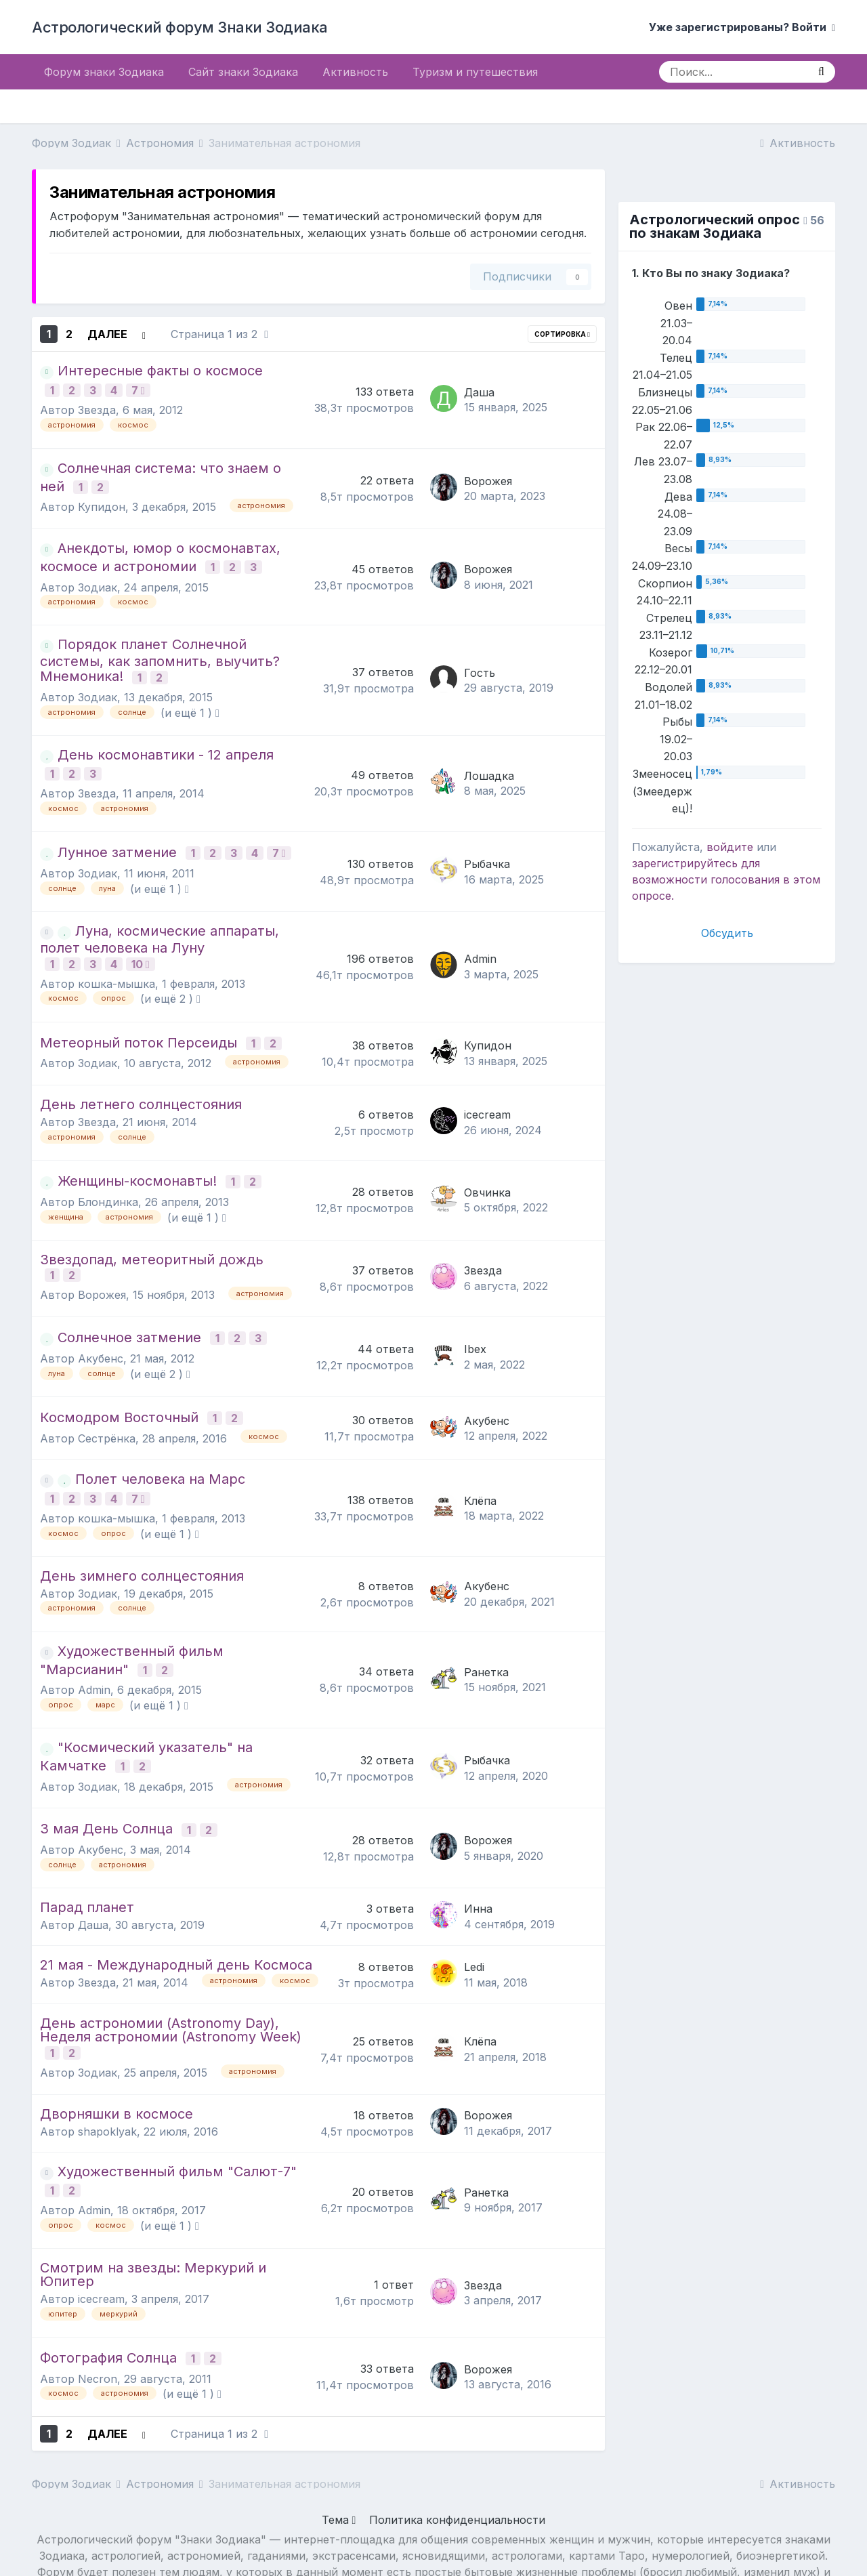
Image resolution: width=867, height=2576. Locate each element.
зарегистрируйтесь (685, 863)
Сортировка (562, 334)
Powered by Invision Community (433, 2554)
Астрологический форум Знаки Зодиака (180, 27)
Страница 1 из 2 (219, 334)
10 (142, 942)
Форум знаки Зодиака (104, 72)
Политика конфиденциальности (457, 2453)
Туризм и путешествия (475, 72)
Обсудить (727, 933)
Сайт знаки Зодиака (243, 72)
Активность (355, 72)
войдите (729, 847)
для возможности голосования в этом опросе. (726, 879)
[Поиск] (733, 72)
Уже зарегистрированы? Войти (742, 27)
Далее (107, 334)
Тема (339, 2453)
